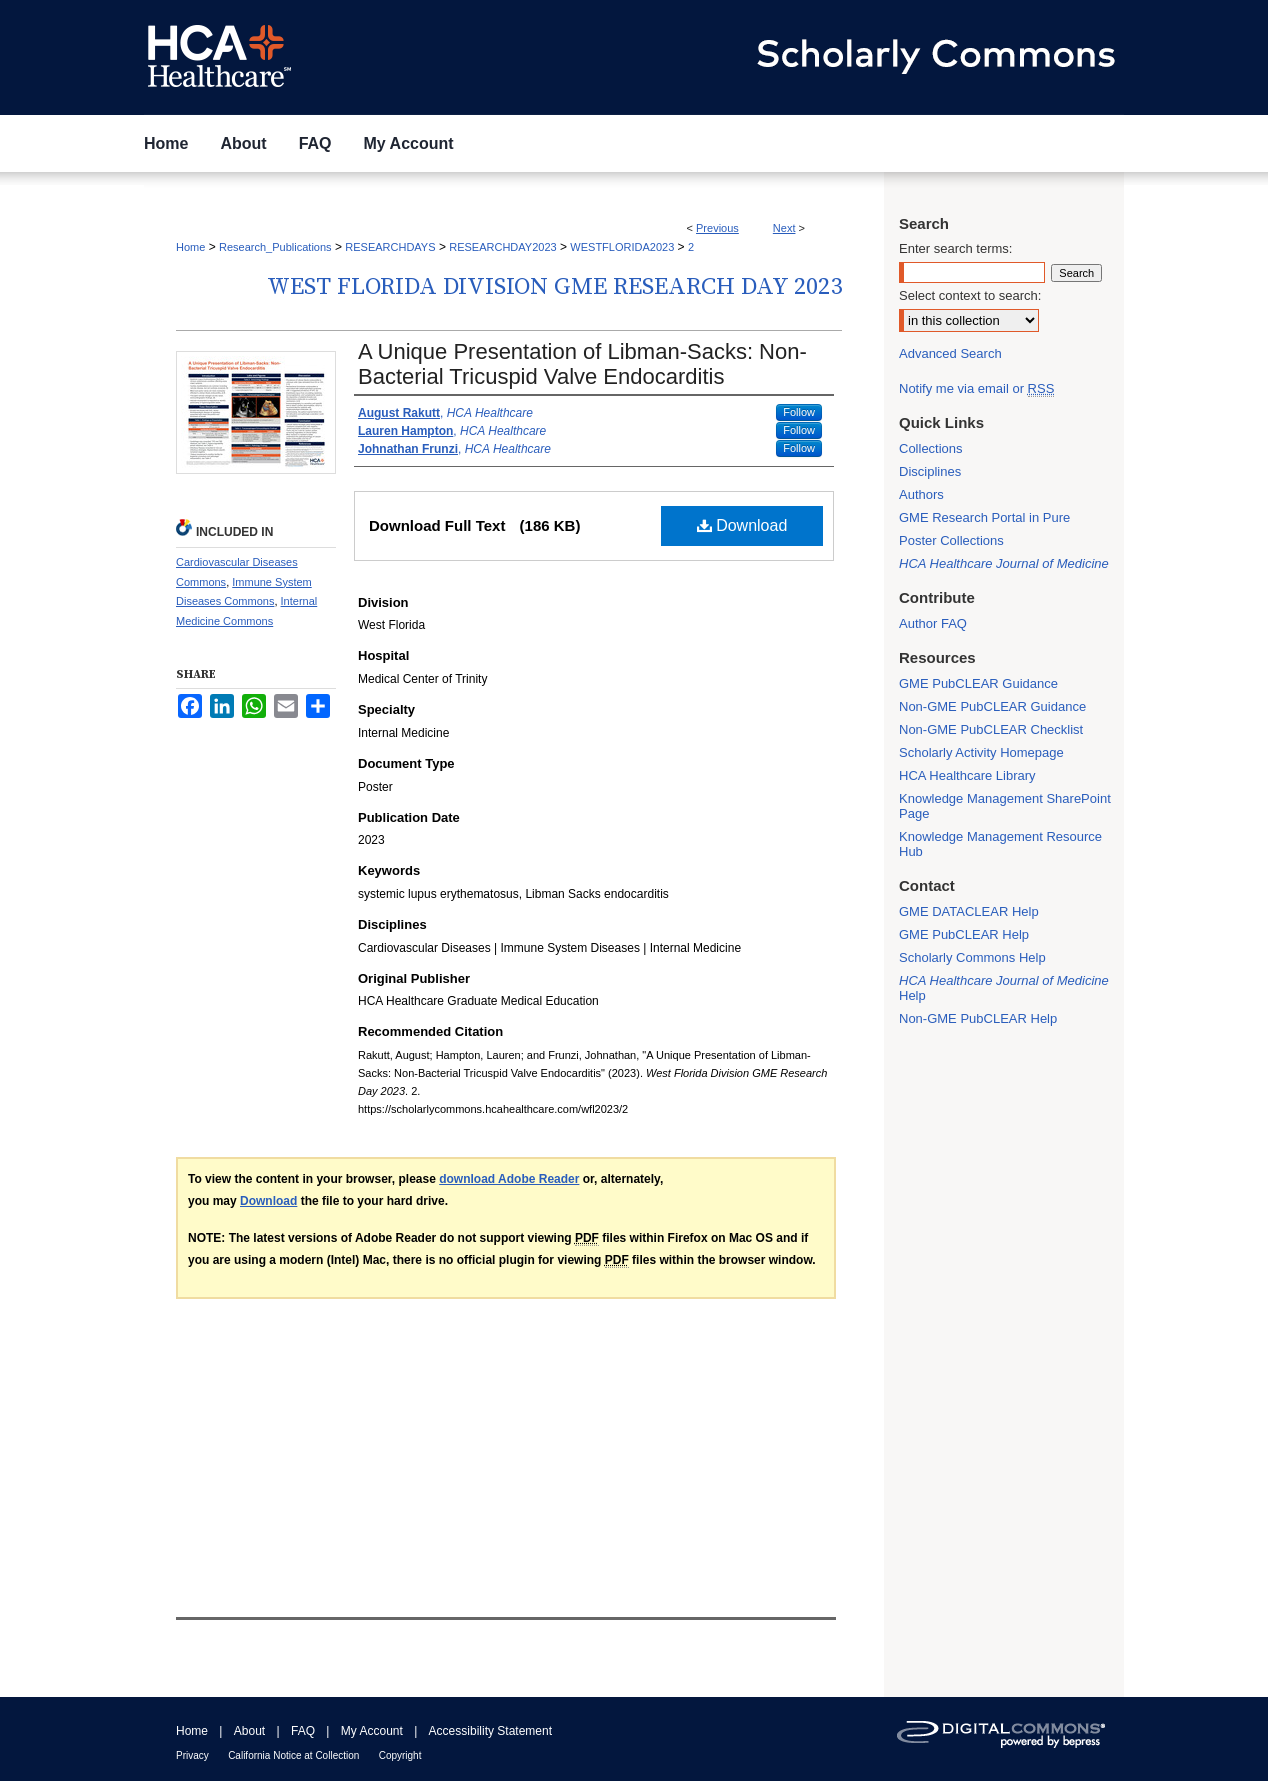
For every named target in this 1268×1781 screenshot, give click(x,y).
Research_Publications (275, 247)
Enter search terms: (955, 248)
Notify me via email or (976, 388)
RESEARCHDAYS (390, 247)
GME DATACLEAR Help (969, 911)
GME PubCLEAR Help (964, 934)
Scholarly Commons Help (972, 957)
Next (784, 228)
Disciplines (930, 471)
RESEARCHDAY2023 (502, 247)
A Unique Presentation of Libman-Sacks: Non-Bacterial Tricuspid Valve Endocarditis (582, 364)
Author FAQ (933, 623)
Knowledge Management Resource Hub (1000, 844)
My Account (372, 1731)
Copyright (400, 1755)
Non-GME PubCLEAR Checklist (991, 729)
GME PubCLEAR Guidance (978, 683)
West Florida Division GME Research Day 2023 (554, 287)
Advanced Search (950, 353)
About (249, 1731)
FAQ (303, 1731)
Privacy (192, 1755)
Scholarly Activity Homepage (981, 752)
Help (1004, 988)
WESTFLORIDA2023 (622, 247)
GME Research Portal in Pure (984, 517)
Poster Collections (951, 540)
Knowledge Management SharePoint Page (1005, 806)
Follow (799, 412)
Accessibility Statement (490, 1731)
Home (190, 247)
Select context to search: (970, 295)
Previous (717, 228)
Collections (931, 448)
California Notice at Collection (293, 1755)
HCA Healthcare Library (967, 775)
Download (742, 525)
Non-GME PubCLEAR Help (978, 1018)
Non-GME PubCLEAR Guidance (992, 706)
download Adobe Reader (509, 1179)
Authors (921, 494)
